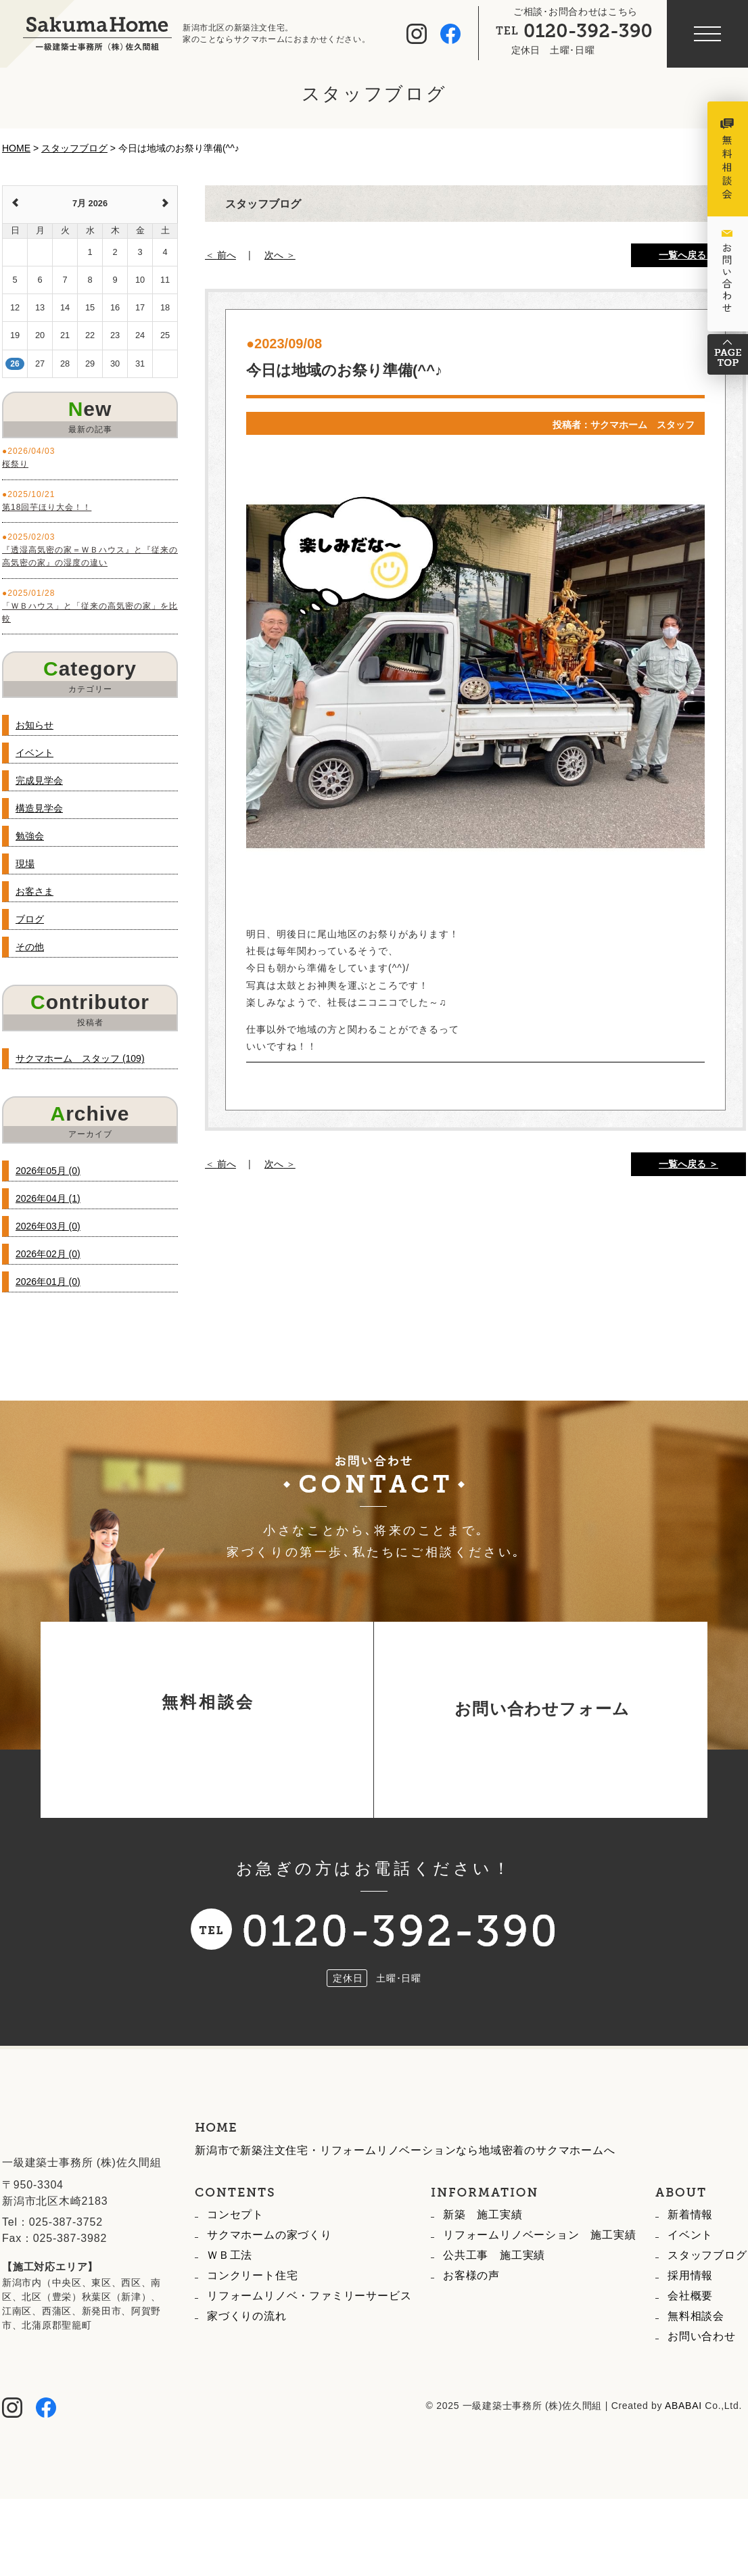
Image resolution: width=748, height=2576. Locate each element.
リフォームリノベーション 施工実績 (539, 2296)
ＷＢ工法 (229, 2316)
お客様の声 (471, 2337)
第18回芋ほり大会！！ (46, 507)
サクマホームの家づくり (269, 2296)
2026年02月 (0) (48, 1253)
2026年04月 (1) (48, 1198)
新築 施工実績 (483, 2276)
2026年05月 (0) (48, 1170)
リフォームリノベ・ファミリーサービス (309, 2357)
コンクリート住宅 (252, 2337)
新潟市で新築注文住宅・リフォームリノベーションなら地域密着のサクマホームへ (405, 2212)
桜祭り (15, 464)
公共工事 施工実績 (494, 2316)
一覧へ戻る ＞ (688, 255)
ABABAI (683, 2467)
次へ (273, 255)
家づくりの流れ (247, 2377)
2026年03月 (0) (48, 1226)
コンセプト (235, 2276)
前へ (226, 255)
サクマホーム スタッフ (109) (80, 1058)
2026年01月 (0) (48, 1281)
